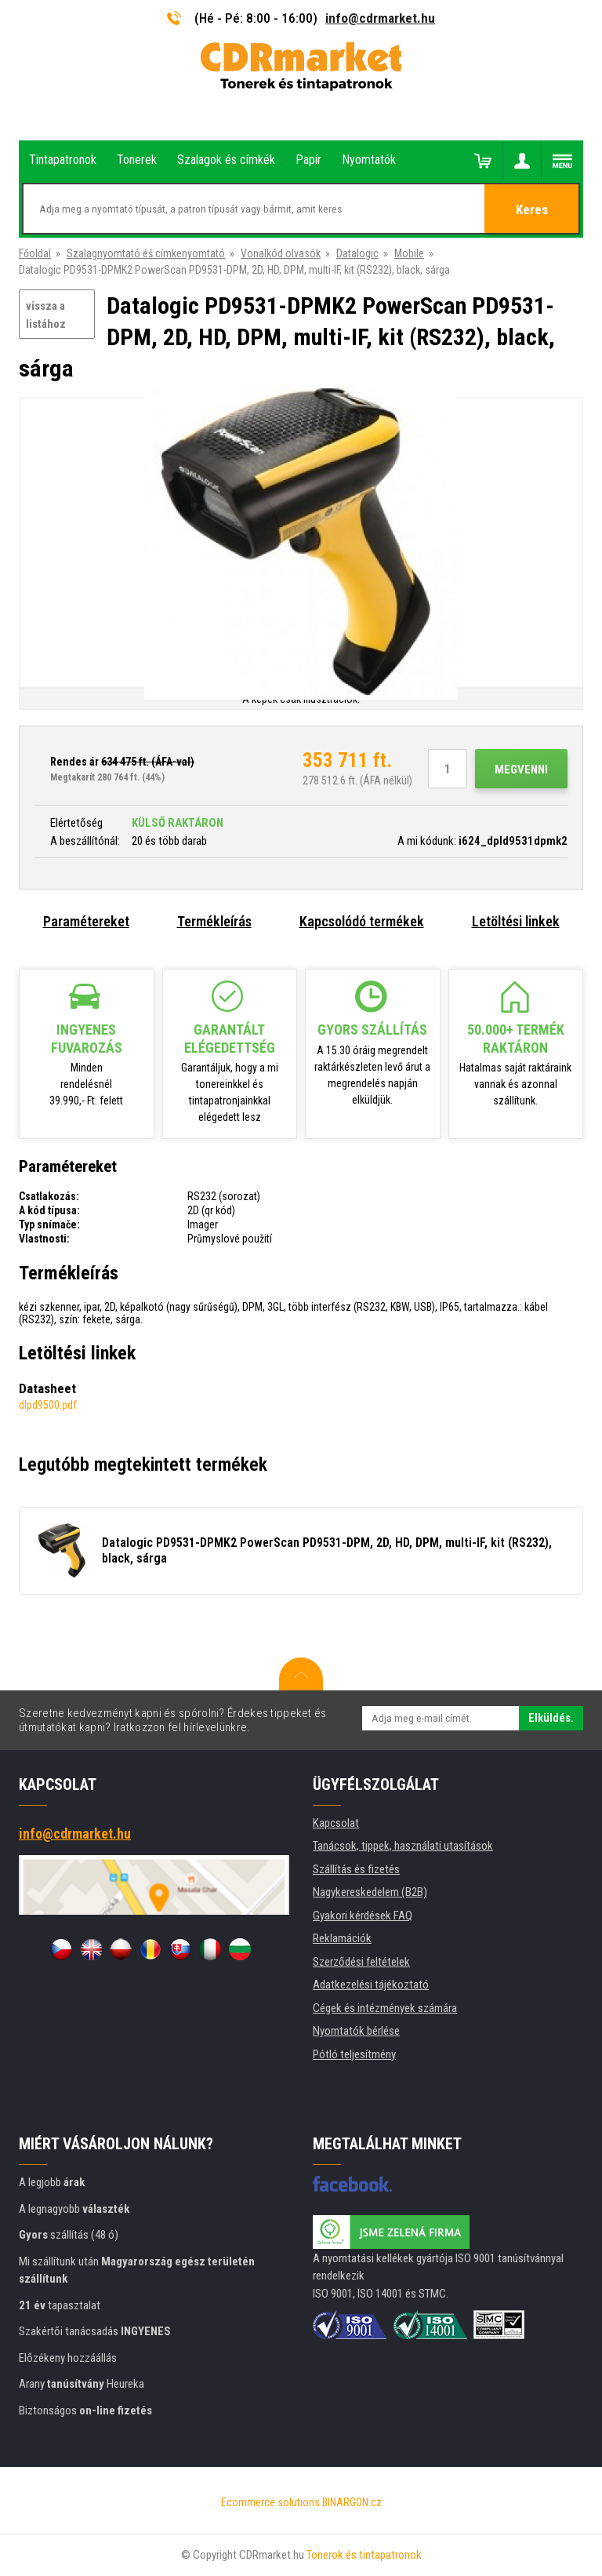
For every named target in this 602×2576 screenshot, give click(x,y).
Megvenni (521, 769)
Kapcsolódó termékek (361, 921)
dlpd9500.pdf (48, 1405)
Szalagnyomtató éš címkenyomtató (146, 253)
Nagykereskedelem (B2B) (370, 1892)
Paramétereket (86, 921)
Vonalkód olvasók (281, 253)
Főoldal (35, 253)
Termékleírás (214, 921)
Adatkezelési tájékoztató (371, 1984)
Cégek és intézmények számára (385, 2008)
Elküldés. (551, 1718)
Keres (532, 209)
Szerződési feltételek (361, 1962)
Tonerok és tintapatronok (364, 2555)
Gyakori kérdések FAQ (362, 1915)
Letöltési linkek (516, 921)
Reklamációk (342, 1938)
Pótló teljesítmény (354, 2054)
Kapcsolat (336, 1823)
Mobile (409, 253)
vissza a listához (46, 315)
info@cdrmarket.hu (380, 18)
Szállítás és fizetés (356, 1869)
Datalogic (357, 253)
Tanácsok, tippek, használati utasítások (403, 1846)
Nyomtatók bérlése (356, 2031)
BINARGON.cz (352, 2502)
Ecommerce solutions (270, 2502)
